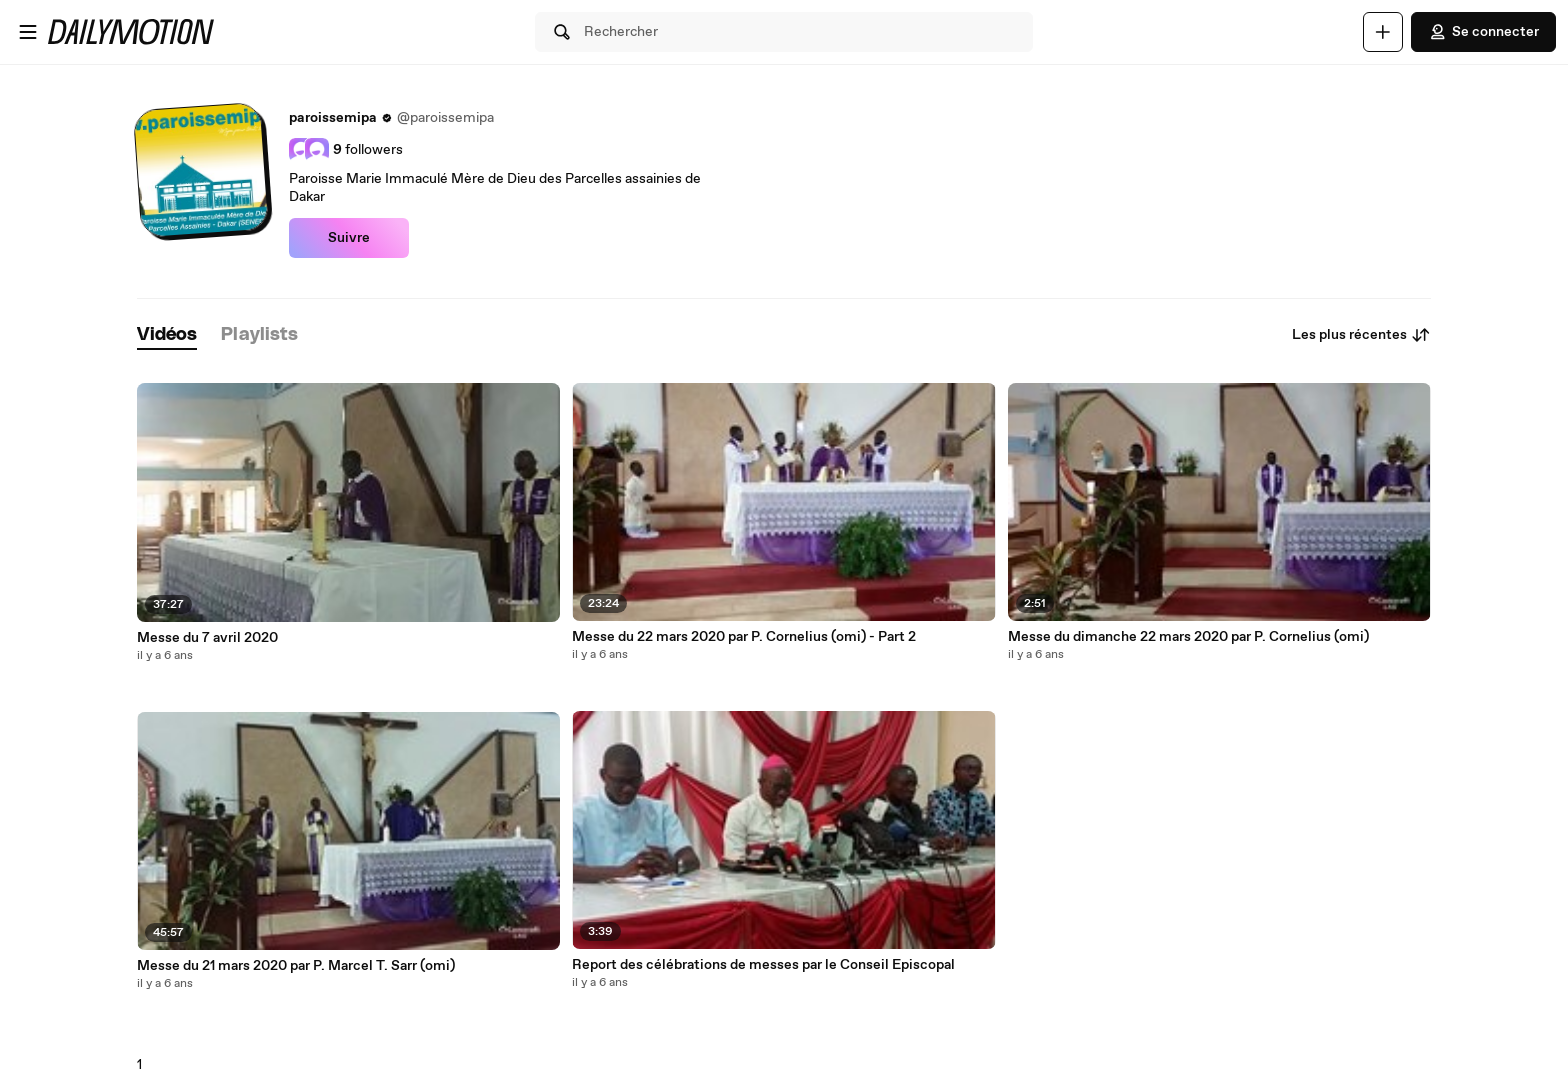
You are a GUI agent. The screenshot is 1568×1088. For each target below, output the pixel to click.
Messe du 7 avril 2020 (207, 638)
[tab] (167, 335)
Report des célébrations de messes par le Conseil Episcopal (763, 965)
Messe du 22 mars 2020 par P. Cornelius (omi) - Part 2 (744, 637)
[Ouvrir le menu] (28, 32)
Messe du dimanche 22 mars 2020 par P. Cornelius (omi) (1188, 637)
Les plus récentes (1361, 335)
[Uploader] (1383, 32)
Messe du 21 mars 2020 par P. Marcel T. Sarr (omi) (296, 966)
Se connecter (1483, 32)
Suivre (349, 238)
